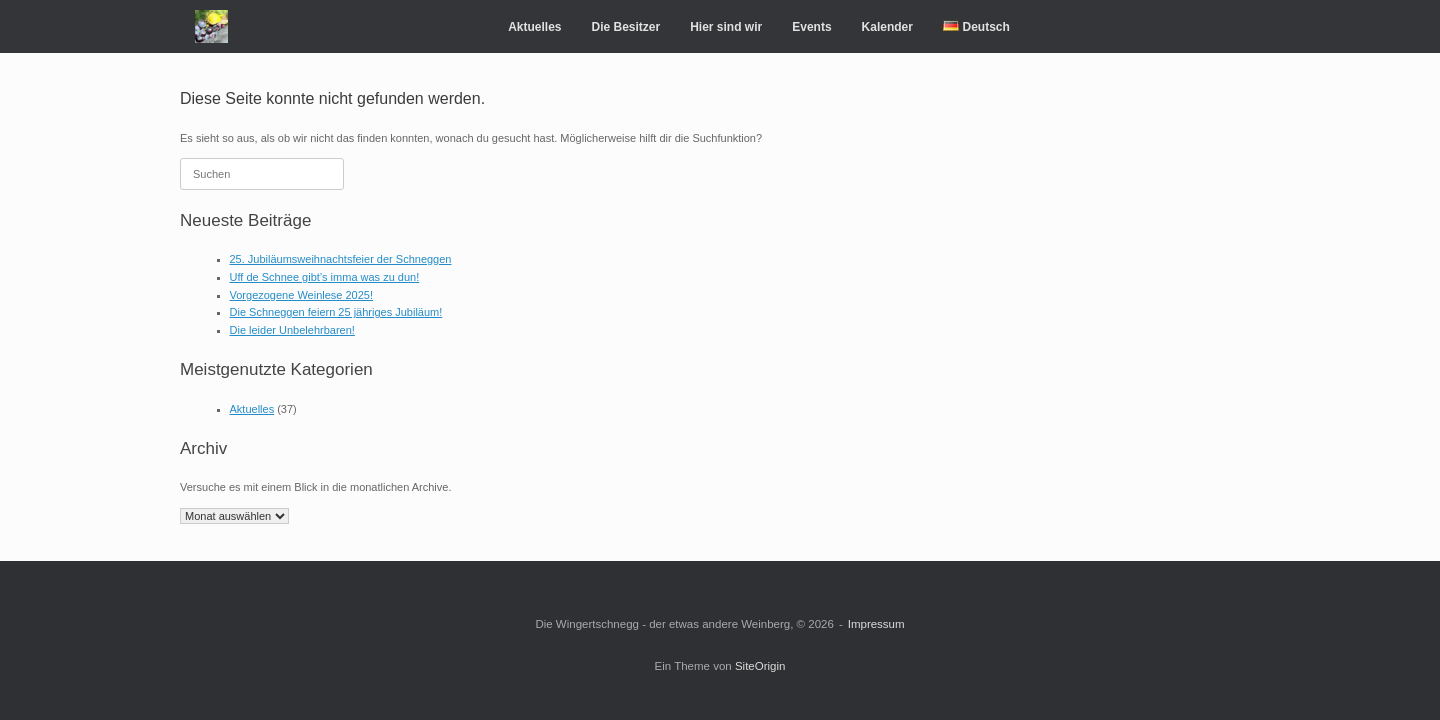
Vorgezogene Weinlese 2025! (302, 295)
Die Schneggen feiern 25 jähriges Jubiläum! (336, 312)
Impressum (876, 624)
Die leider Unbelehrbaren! (292, 330)
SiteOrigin (760, 666)
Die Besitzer (625, 27)
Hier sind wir (726, 27)
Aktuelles (534, 27)
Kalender (887, 27)
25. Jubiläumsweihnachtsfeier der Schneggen (341, 259)
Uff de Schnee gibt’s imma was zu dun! (325, 277)
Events (811, 27)
